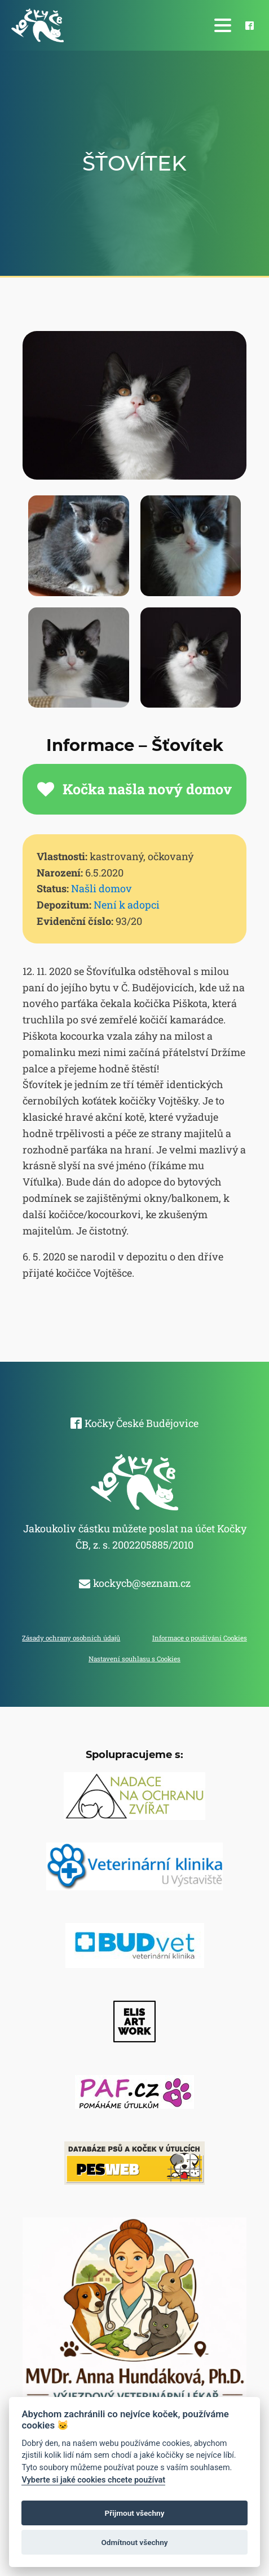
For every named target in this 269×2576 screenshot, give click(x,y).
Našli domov (101, 888)
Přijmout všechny (135, 2512)
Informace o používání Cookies (199, 1638)
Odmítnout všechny (135, 2542)
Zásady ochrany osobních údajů (71, 1638)
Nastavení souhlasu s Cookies (134, 1658)
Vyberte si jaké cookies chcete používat (93, 2480)
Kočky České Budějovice (142, 1423)
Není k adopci (127, 904)
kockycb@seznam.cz (142, 1583)
